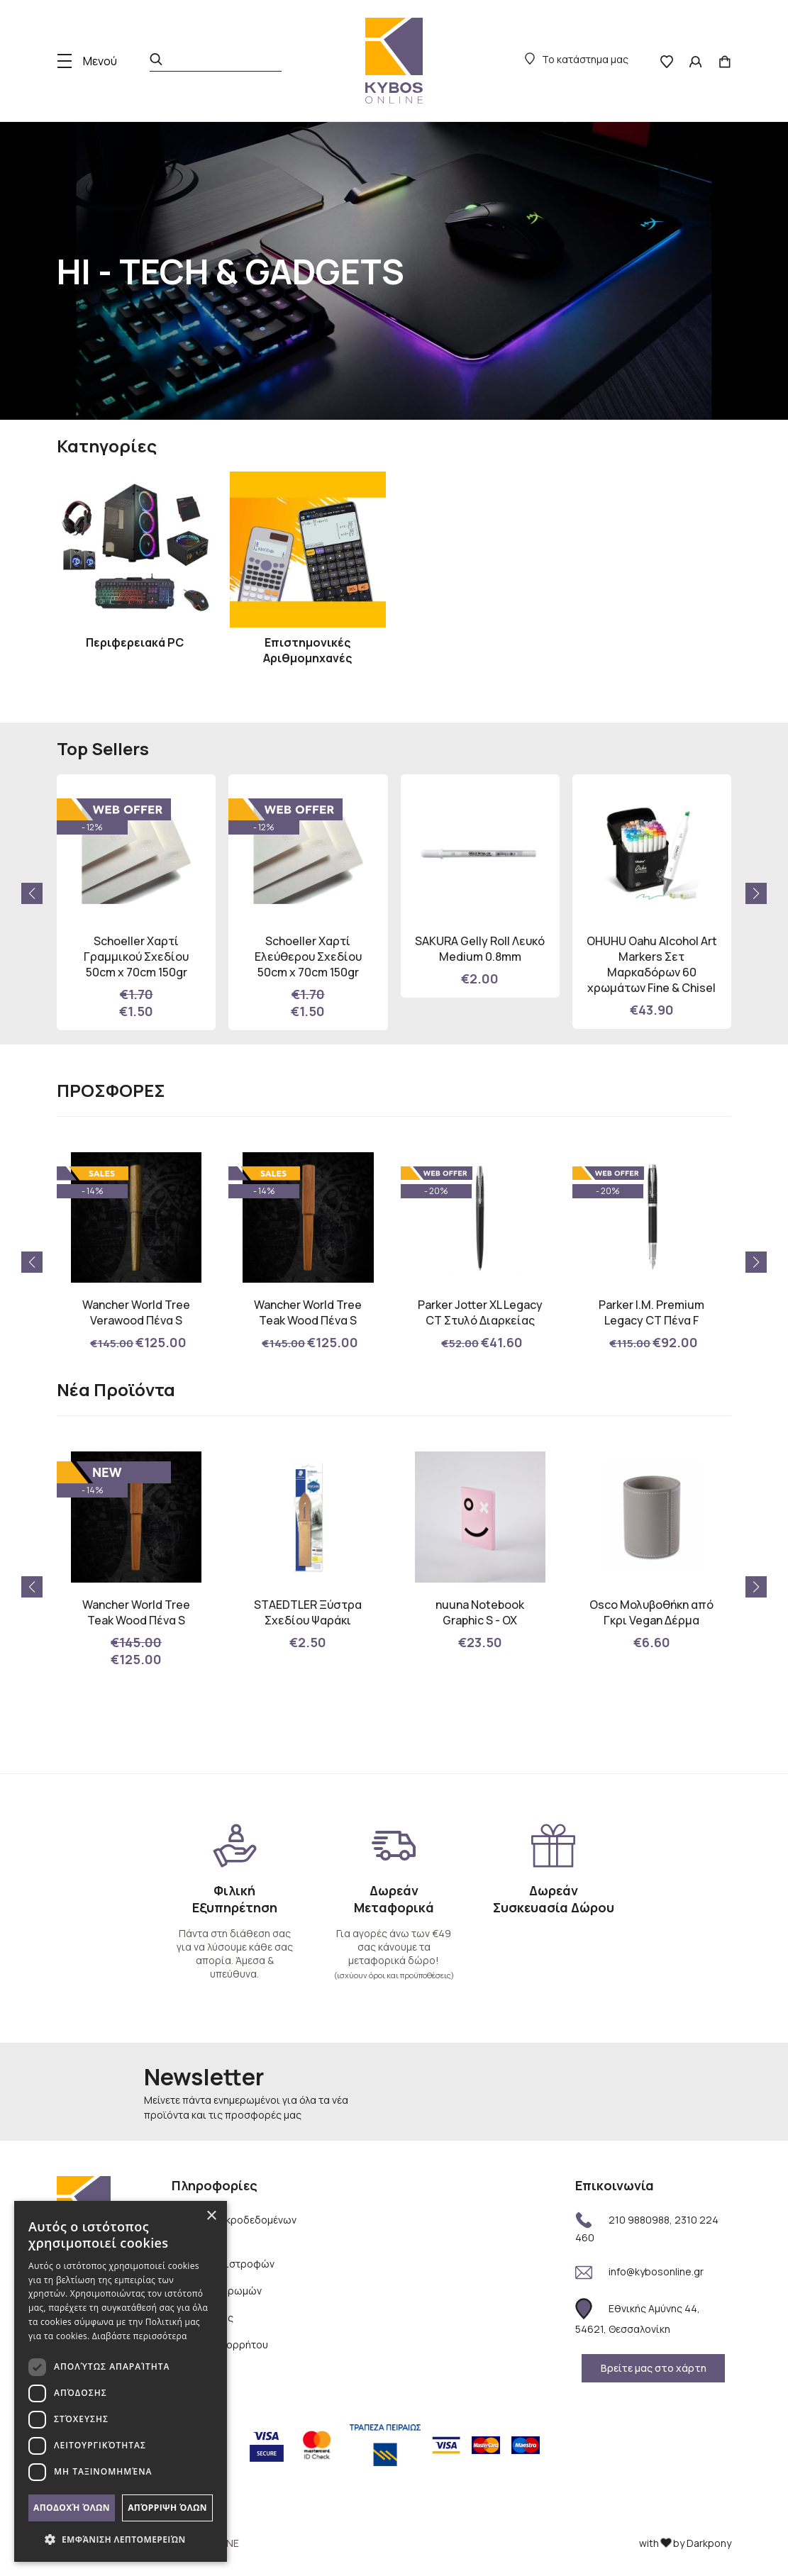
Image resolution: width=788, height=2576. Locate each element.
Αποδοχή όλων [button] (71, 2508)
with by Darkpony (685, 2543)
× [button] (211, 2216)
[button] (756, 893)
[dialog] (120, 2381)
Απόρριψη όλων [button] (167, 2508)
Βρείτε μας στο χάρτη (653, 2368)
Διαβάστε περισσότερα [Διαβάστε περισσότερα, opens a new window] (139, 2336)
